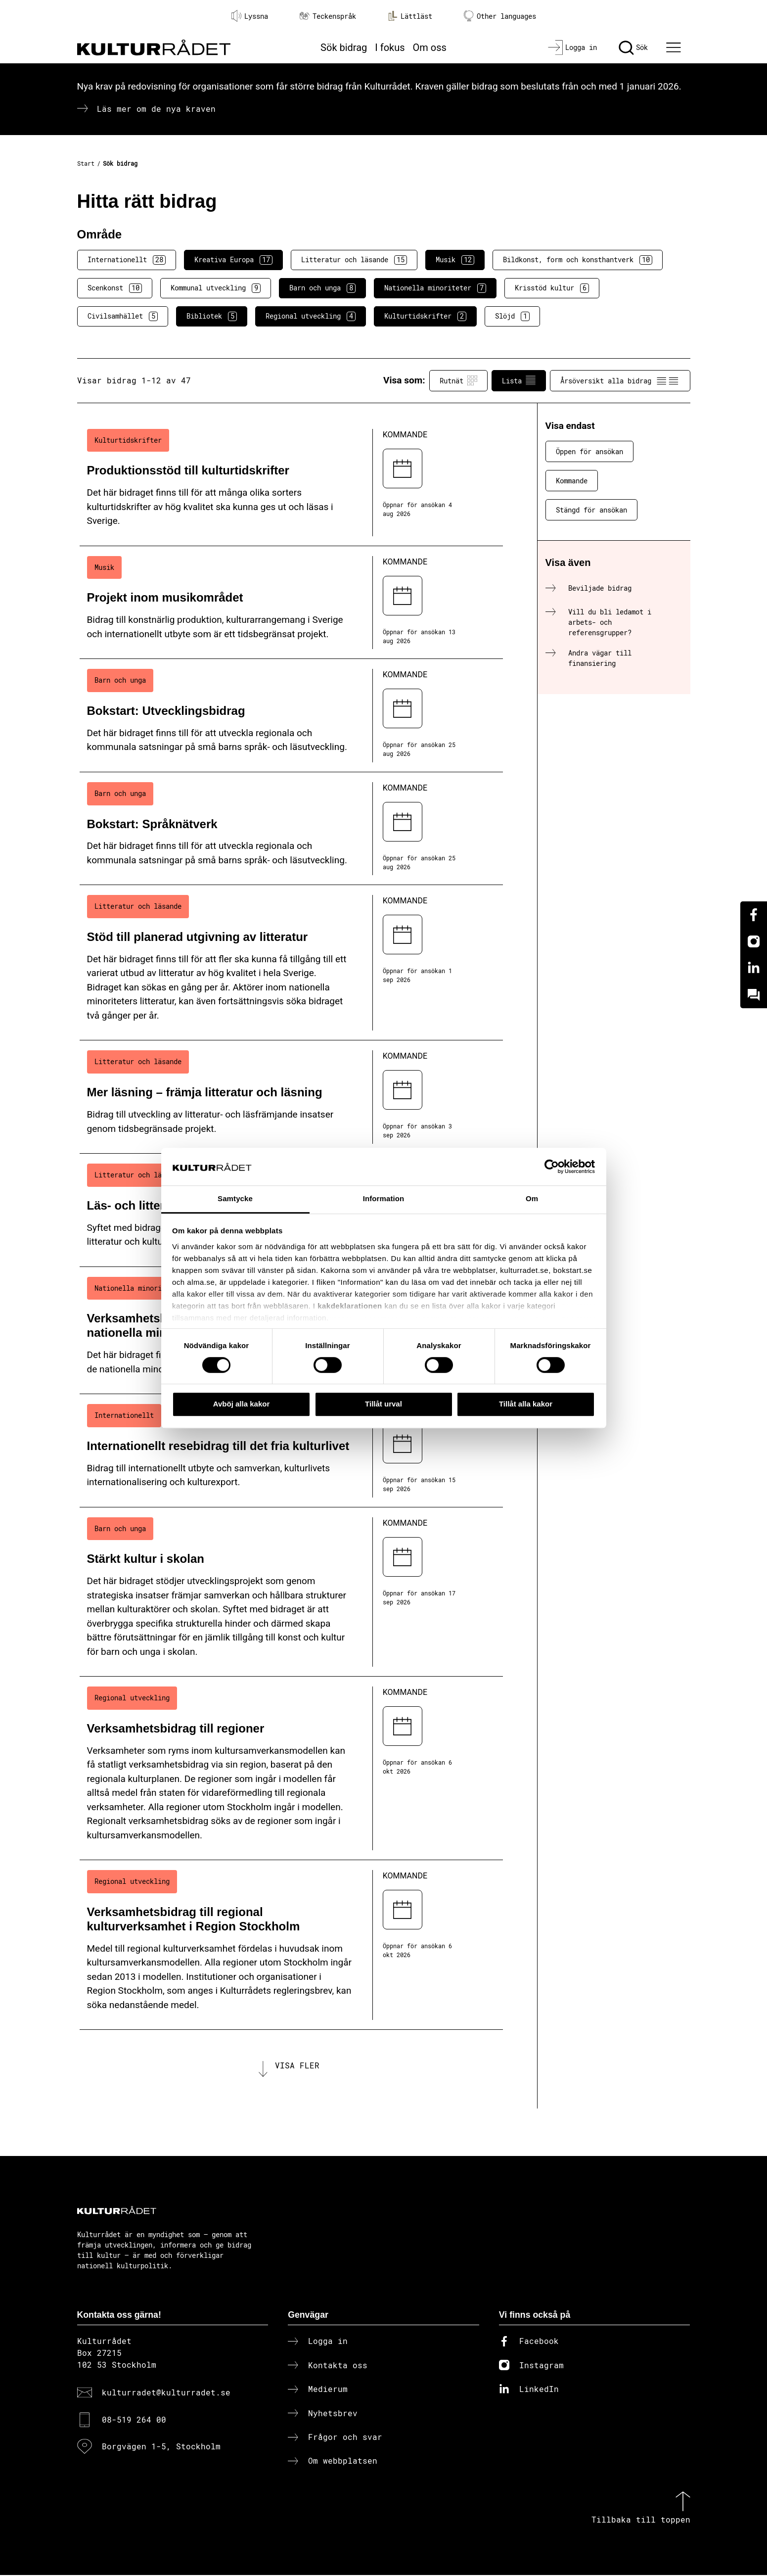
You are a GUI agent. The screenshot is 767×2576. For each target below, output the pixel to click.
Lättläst (410, 16)
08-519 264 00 (134, 2420)
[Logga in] (572, 47)
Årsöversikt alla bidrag (620, 380)
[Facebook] (753, 914)
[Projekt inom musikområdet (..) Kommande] (291, 602)
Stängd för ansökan (591, 510)
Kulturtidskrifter (425, 316)
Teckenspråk (328, 16)
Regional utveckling (311, 316)
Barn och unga (322, 288)
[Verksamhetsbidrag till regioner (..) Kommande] (291, 1768)
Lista (519, 380)
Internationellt (127, 260)
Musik (455, 260)
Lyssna (249, 16)
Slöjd (512, 316)
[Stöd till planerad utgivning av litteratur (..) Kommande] (291, 962)
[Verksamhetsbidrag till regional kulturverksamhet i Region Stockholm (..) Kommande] (291, 1945)
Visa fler (297, 2066)
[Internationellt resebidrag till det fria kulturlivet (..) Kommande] (291, 1450)
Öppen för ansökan (589, 451)
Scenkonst (115, 288)
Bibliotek (211, 316)
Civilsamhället (123, 316)
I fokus (390, 47)
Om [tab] (532, 1199)
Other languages (500, 16)
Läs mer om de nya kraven (156, 108)
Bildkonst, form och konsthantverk (577, 260)
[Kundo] (753, 995)
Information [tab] (384, 1199)
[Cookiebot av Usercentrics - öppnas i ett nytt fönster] (551, 1166)
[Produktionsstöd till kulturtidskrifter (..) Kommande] (291, 482)
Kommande (571, 480)
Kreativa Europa (233, 260)
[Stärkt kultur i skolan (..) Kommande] (291, 1592)
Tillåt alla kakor (525, 1404)
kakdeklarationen (349, 1306)
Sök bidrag (343, 47)
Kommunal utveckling (216, 288)
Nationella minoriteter (435, 288)
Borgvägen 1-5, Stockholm (161, 2447)
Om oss (430, 47)
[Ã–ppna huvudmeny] (674, 47)
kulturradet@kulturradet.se (166, 2393)
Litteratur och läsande (354, 260)
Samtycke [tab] (235, 1199)
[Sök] (633, 47)
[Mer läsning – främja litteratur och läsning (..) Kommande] (291, 1097)
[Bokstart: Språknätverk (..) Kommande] (291, 829)
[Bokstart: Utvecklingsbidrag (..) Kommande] (291, 715)
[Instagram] (753, 941)
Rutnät (458, 380)
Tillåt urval (383, 1404)
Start (85, 163)
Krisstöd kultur (552, 288)
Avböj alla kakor (241, 1404)
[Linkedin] (753, 968)
